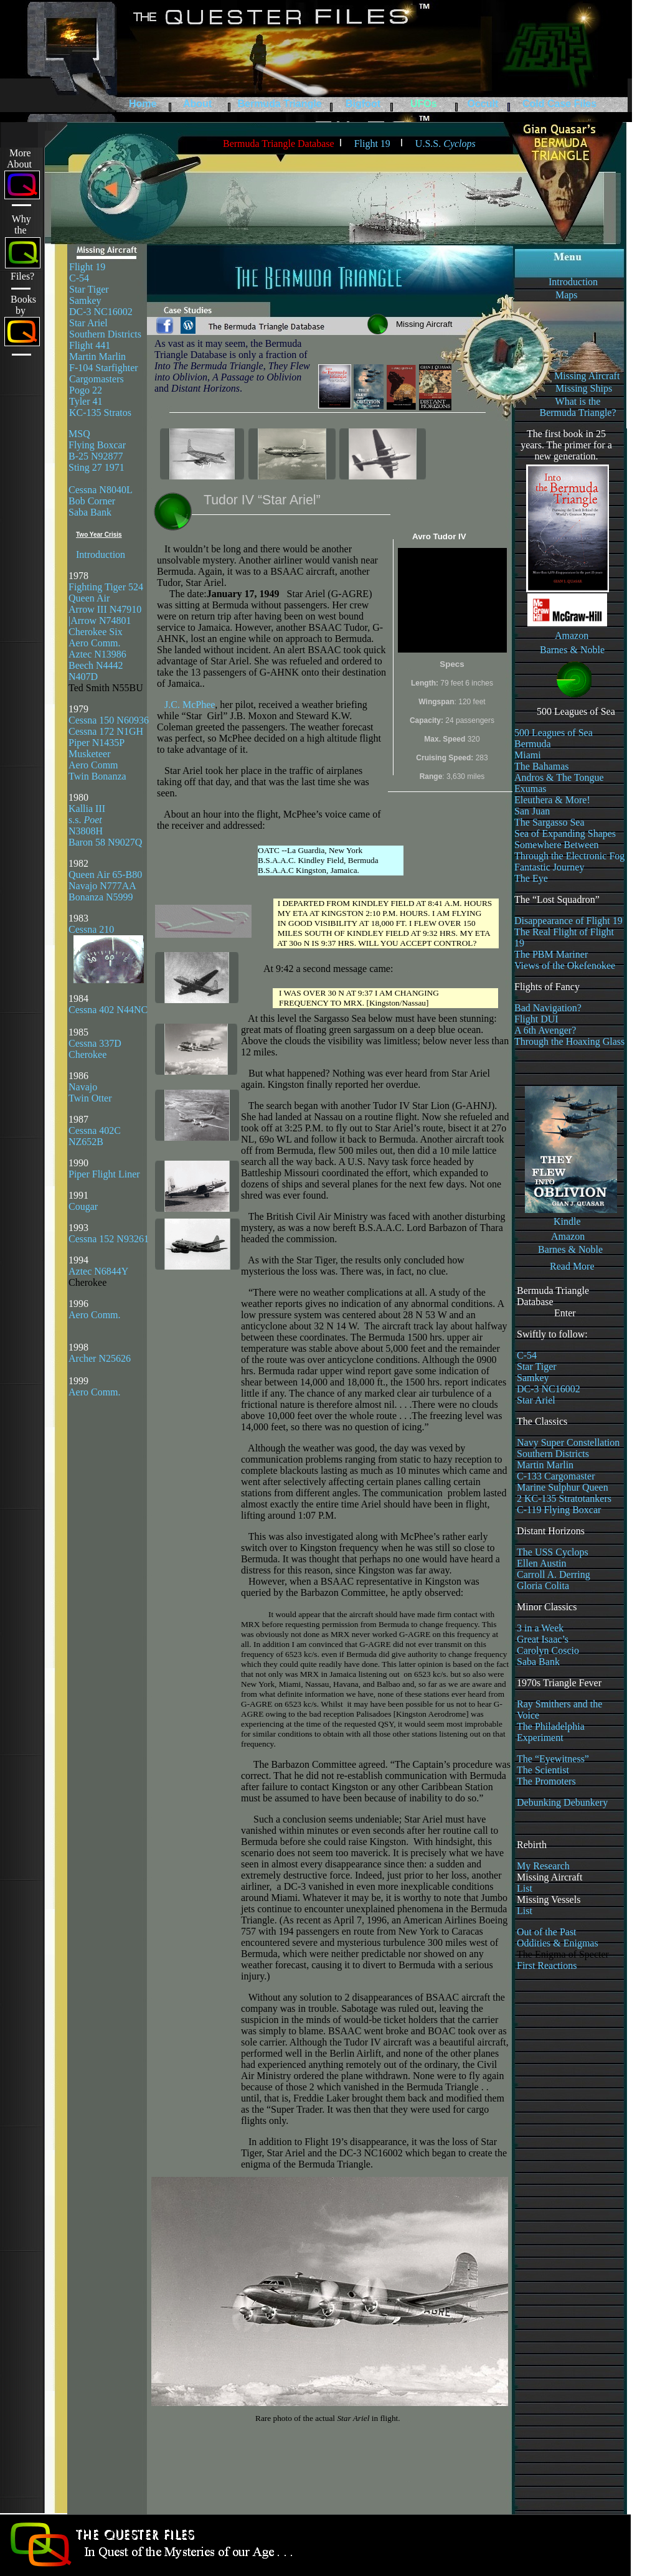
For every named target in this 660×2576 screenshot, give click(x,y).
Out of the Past (547, 1932)
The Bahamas (541, 766)
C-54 (79, 278)
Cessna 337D (94, 1043)
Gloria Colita (543, 1585)
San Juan (532, 811)
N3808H (85, 831)
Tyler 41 (86, 401)
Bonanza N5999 (100, 897)
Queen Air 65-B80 (105, 874)
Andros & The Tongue (559, 777)
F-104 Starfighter (103, 367)
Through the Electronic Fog (569, 856)
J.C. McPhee (189, 704)
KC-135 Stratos (100, 412)
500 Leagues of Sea (553, 732)
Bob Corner (91, 501)
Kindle (567, 1221)
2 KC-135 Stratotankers (564, 1498)
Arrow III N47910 (104, 609)
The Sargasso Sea (549, 822)
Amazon (571, 635)
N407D (84, 676)
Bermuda (532, 743)
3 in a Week (540, 1628)
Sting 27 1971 (96, 467)
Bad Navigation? (548, 1008)
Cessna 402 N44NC (108, 1009)
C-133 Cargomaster (556, 1476)
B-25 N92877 (95, 456)
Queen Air (89, 598)
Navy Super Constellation (568, 1442)
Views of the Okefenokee (564, 965)
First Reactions (547, 1965)
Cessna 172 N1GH (105, 731)
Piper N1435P (96, 742)
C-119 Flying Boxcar (559, 1509)
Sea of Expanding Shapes (565, 833)
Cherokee (87, 1054)
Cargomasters (96, 379)
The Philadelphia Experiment (551, 1732)
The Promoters (546, 1781)
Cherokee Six (95, 631)
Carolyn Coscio (548, 1650)
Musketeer (89, 753)
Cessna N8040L (100, 489)
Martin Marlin (97, 356)
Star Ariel (88, 323)
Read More (572, 1266)
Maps (566, 295)
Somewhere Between (556, 844)
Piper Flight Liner (104, 1174)
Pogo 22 (85, 390)
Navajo (82, 1087)
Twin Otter (90, 1098)
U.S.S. (445, 143)
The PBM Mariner (551, 954)
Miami (527, 755)
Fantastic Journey (549, 867)
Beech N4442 (95, 665)
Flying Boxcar (97, 445)
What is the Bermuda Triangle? (577, 407)
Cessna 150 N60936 (108, 720)
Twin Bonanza (97, 776)
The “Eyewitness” (553, 1758)
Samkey (85, 300)
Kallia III (86, 808)
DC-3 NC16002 (101, 311)
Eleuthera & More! (552, 800)
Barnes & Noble (572, 649)
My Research (543, 1866)
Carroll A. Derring (553, 1574)
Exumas (530, 788)
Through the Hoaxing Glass (569, 1041)
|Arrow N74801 (99, 620)
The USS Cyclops (552, 1552)
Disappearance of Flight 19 (568, 920)
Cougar (83, 1206)
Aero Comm (93, 765)
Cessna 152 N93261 (108, 1239)
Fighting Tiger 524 (105, 587)
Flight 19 (87, 267)
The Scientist (543, 1770)
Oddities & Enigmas (557, 1943)
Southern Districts (105, 334)
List (524, 1888)
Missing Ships (583, 388)
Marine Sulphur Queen (562, 1487)
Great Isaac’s (542, 1639)
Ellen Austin (542, 1563)
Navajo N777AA (102, 885)
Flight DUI (536, 1019)
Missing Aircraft (587, 375)
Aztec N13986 (97, 654)
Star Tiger (89, 289)
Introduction (573, 281)
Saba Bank (89, 512)
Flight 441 (89, 345)
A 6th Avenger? (545, 1030)
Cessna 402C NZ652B (94, 1136)
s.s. (85, 819)
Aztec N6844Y (98, 1271)
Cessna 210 (91, 929)
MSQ (79, 433)
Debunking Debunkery (562, 1802)
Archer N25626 (99, 1358)
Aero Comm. (94, 643)
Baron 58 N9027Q (105, 842)
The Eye (531, 878)
